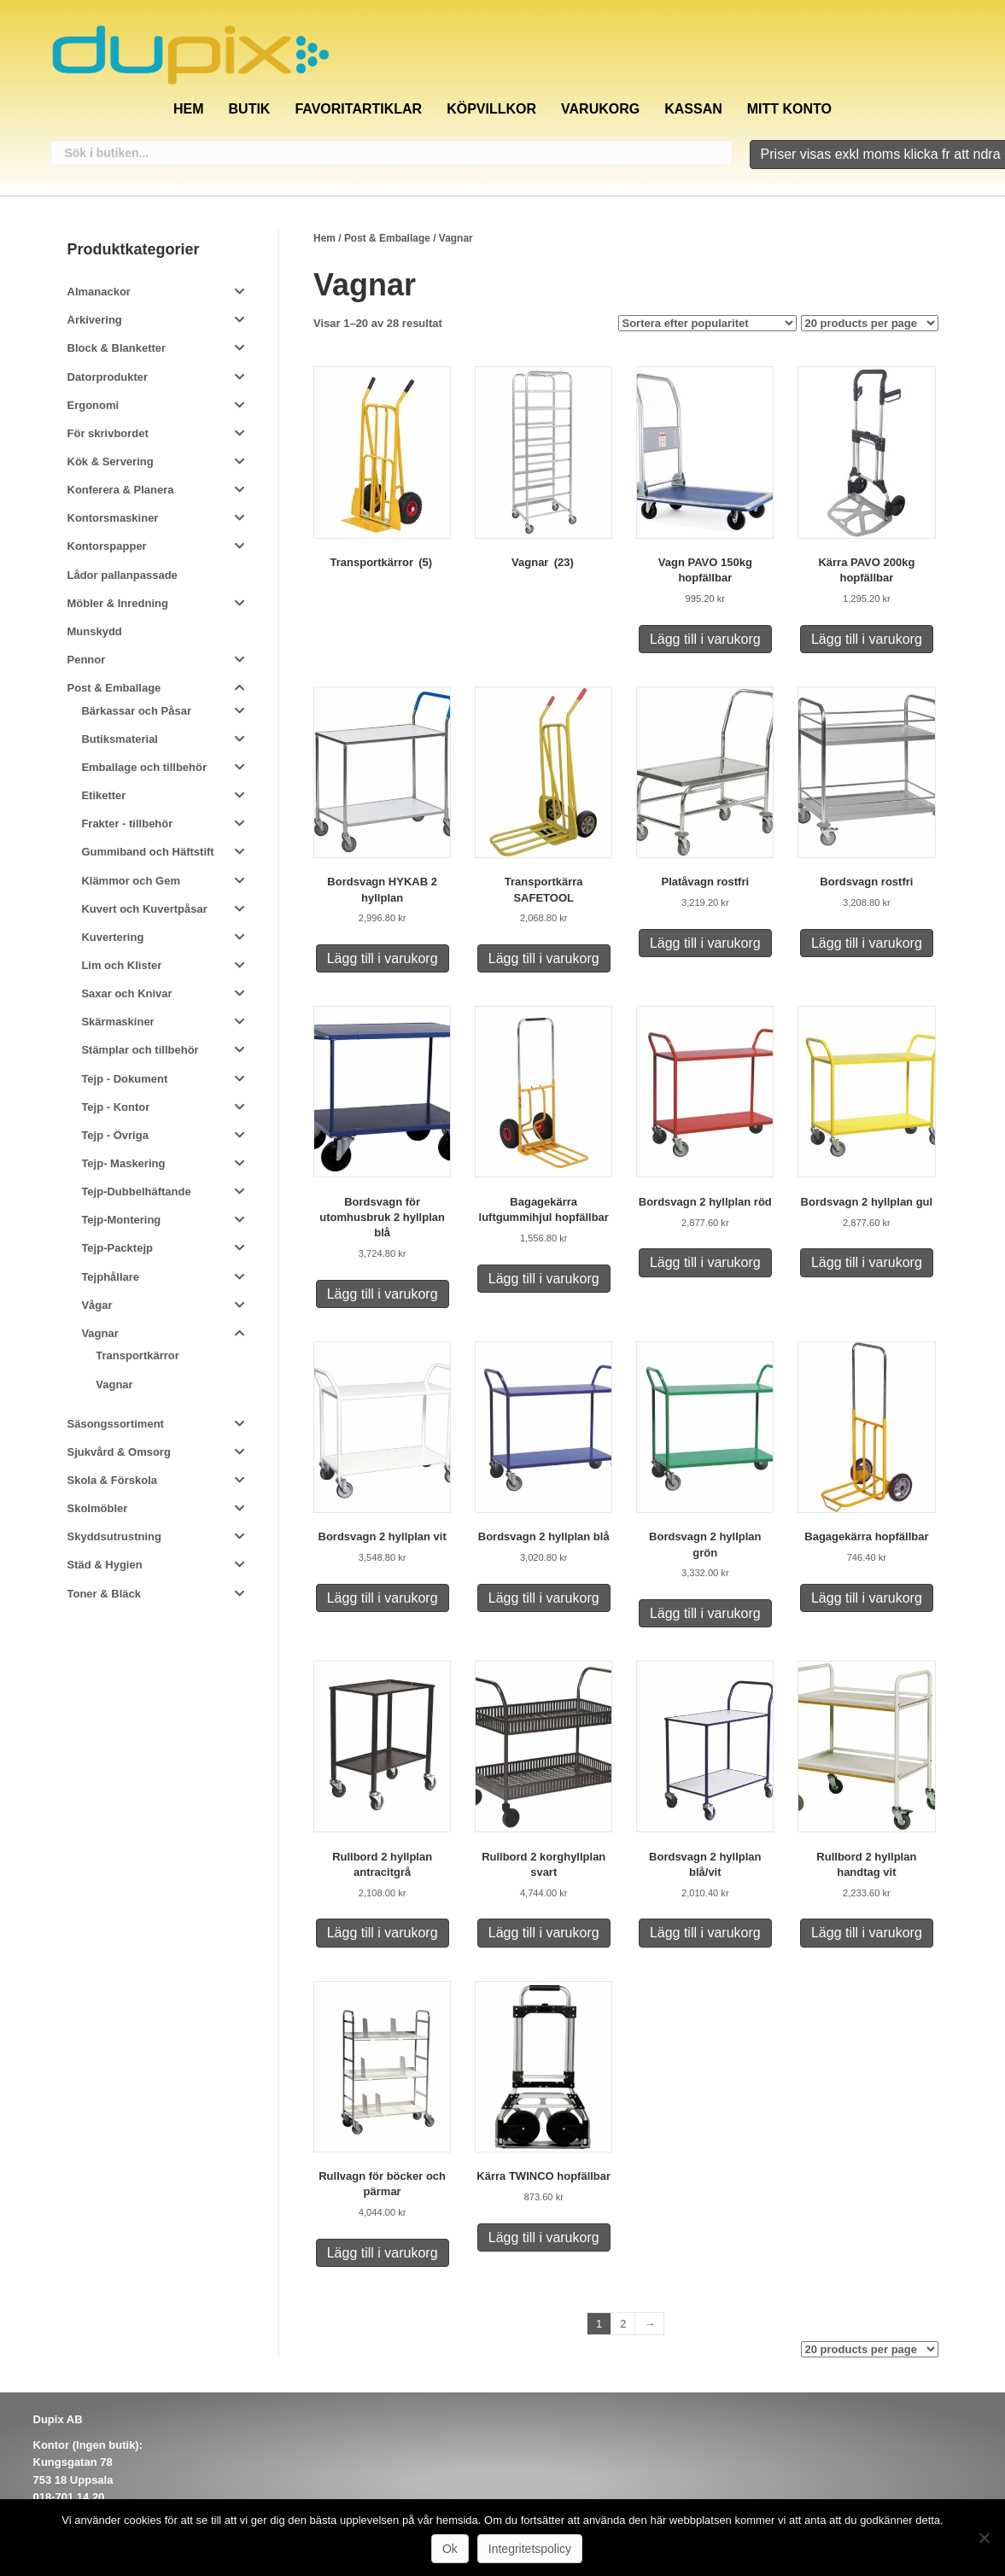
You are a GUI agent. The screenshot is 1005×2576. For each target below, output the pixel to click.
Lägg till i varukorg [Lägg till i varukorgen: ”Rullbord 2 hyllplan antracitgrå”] (382, 1932)
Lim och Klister (121, 965)
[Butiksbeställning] (707, 323)
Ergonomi (93, 405)
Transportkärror (137, 1355)
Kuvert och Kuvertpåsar (144, 908)
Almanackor (99, 291)
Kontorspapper (107, 546)
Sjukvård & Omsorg (119, 1452)
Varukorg (600, 109)
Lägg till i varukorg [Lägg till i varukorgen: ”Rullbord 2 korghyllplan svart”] (543, 1932)
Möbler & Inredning (117, 603)
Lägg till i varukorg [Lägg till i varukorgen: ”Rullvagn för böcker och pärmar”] (382, 2253)
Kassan (693, 109)
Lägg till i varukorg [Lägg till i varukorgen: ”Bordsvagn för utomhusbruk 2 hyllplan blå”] (382, 1294)
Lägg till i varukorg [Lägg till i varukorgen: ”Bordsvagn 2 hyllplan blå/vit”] (705, 1932)
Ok (450, 2549)
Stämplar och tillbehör (139, 1049)
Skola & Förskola (112, 1480)
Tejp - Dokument (124, 1078)
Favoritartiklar (358, 109)
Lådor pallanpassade (122, 575)
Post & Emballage (387, 238)
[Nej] (983, 2537)
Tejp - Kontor (115, 1107)
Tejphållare (110, 1276)
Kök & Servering (110, 461)
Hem (188, 109)
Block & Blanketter (117, 348)
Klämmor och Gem (130, 880)
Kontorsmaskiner (113, 517)
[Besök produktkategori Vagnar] (543, 470)
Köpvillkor (491, 109)
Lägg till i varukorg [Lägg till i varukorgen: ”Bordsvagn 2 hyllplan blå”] (543, 1598)
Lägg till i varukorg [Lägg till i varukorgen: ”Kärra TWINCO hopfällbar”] (543, 2237)
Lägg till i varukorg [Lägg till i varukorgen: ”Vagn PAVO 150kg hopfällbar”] (705, 639)
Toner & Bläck (104, 1593)
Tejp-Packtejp (117, 1247)
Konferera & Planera (120, 489)
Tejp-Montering (121, 1219)
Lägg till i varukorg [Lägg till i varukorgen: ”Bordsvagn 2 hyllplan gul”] (866, 1262)
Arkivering (94, 319)
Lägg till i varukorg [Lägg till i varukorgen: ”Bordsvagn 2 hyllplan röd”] (705, 1262)
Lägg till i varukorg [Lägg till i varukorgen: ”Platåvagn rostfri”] (705, 943)
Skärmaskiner (117, 1021)
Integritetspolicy (529, 2549)
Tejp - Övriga (115, 1135)
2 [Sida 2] (623, 2323)
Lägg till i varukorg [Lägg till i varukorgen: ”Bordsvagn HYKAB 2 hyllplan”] (382, 958)
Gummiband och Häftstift (147, 851)
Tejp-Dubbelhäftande (135, 1191)
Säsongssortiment (115, 1423)
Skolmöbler (97, 1508)
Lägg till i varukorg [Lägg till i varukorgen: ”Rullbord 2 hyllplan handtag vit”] (866, 1932)
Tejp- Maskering (123, 1163)
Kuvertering (112, 937)
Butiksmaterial (119, 739)
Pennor (86, 659)
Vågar (96, 1305)
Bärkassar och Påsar (136, 710)
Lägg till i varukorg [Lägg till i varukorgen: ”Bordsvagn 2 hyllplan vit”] (382, 1598)
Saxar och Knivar (126, 993)
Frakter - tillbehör (126, 823)
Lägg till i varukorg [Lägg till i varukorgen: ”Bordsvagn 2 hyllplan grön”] (705, 1613)
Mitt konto (789, 109)
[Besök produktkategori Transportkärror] (382, 470)
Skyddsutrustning (114, 1536)
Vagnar (99, 1333)
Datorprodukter (108, 377)
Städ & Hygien (105, 1564)
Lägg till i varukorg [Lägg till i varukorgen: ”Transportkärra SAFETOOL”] (543, 958)
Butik (250, 109)
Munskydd (94, 631)
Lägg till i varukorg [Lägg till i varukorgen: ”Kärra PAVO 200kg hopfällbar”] (866, 639)
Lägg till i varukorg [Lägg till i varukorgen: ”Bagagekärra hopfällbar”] (866, 1598)
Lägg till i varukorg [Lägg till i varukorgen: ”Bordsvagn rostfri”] (866, 943)
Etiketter (103, 795)
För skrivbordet (108, 433)
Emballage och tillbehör (144, 767)
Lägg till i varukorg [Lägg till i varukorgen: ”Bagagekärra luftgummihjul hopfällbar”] (543, 1278)
